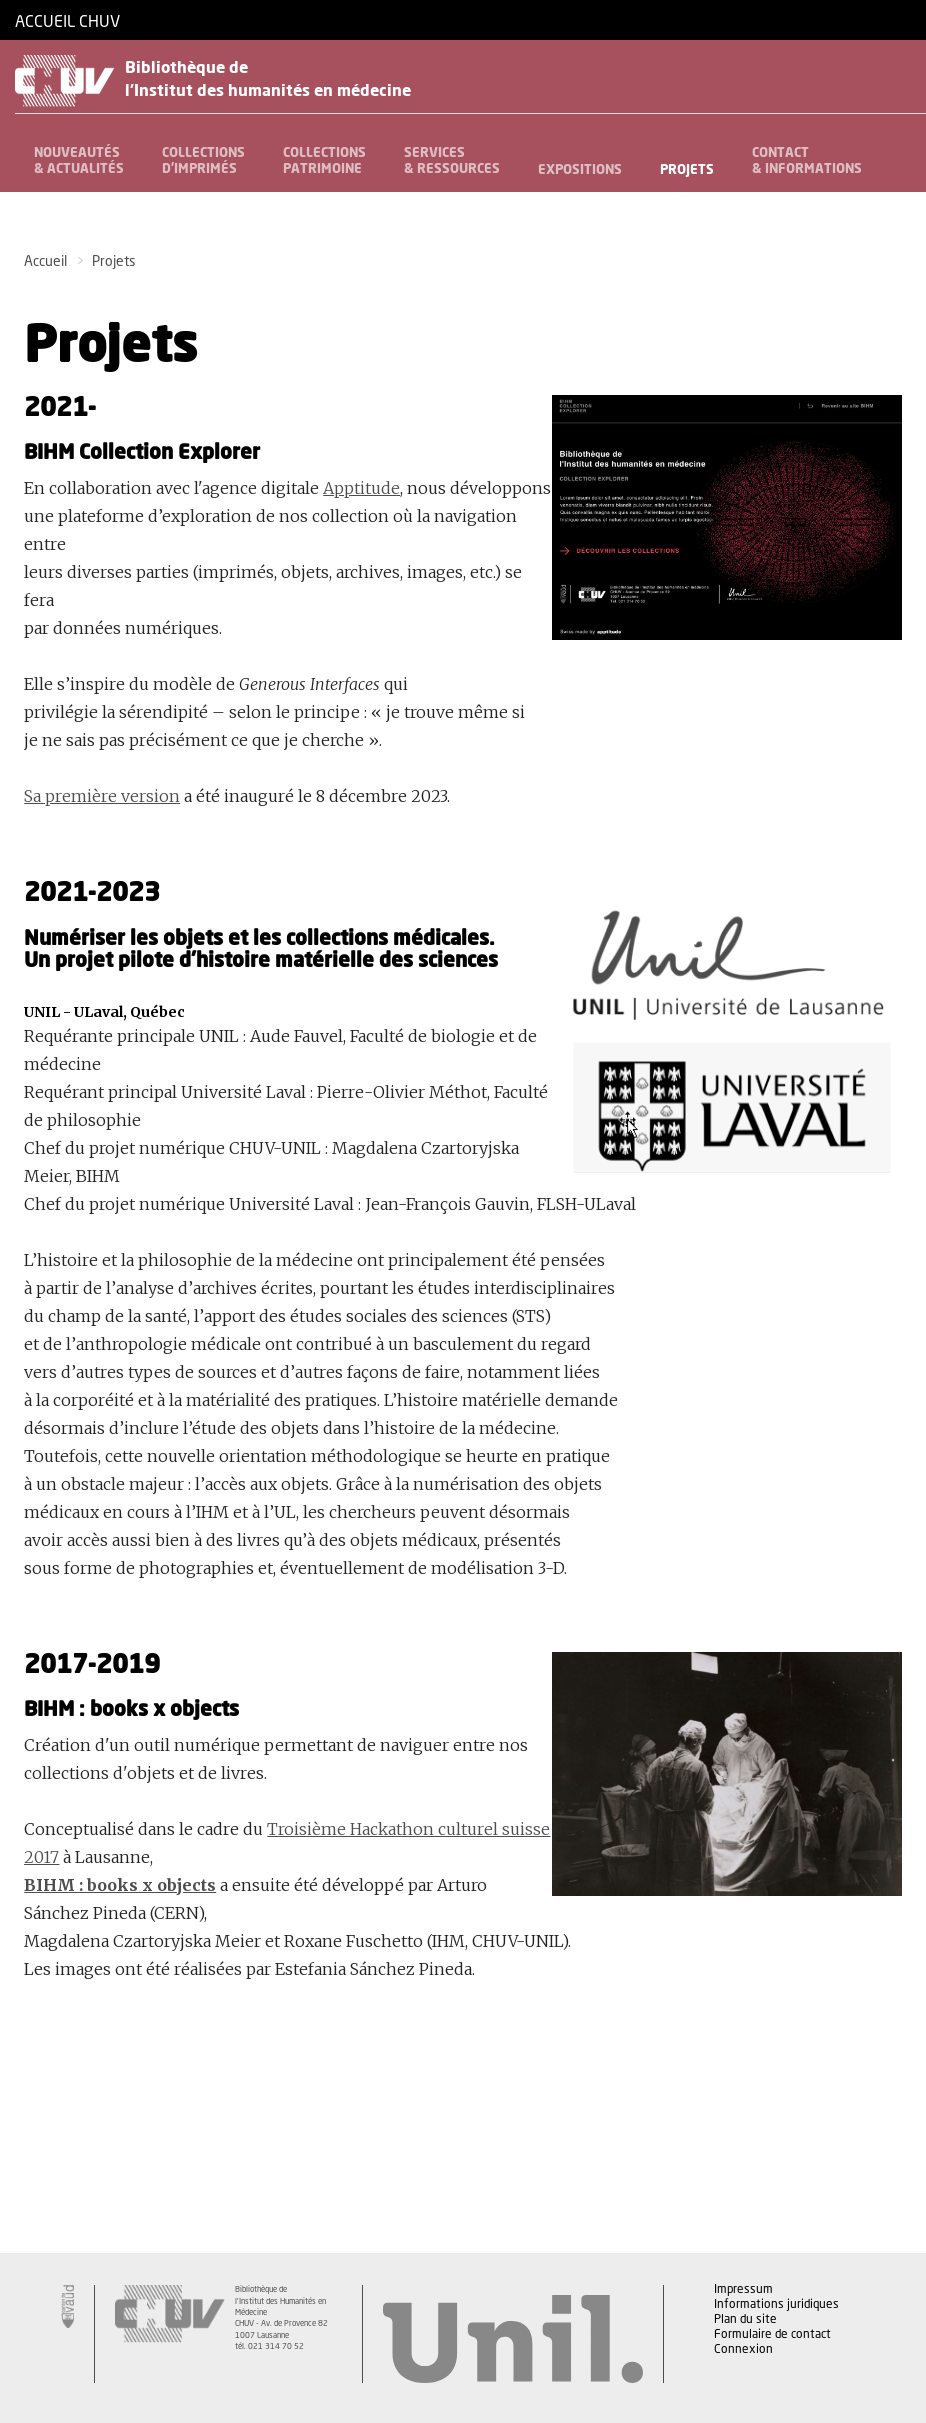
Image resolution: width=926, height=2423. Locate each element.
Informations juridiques (776, 2305)
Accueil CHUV (67, 23)
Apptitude (361, 488)
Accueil (45, 262)
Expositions (580, 170)
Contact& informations (807, 161)
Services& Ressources (452, 161)
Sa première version (102, 796)
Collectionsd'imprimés (203, 161)
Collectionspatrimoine (324, 161)
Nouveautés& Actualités (79, 161)
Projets (687, 170)
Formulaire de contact (772, 2335)
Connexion (743, 2350)
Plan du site (745, 2320)
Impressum (743, 2290)
